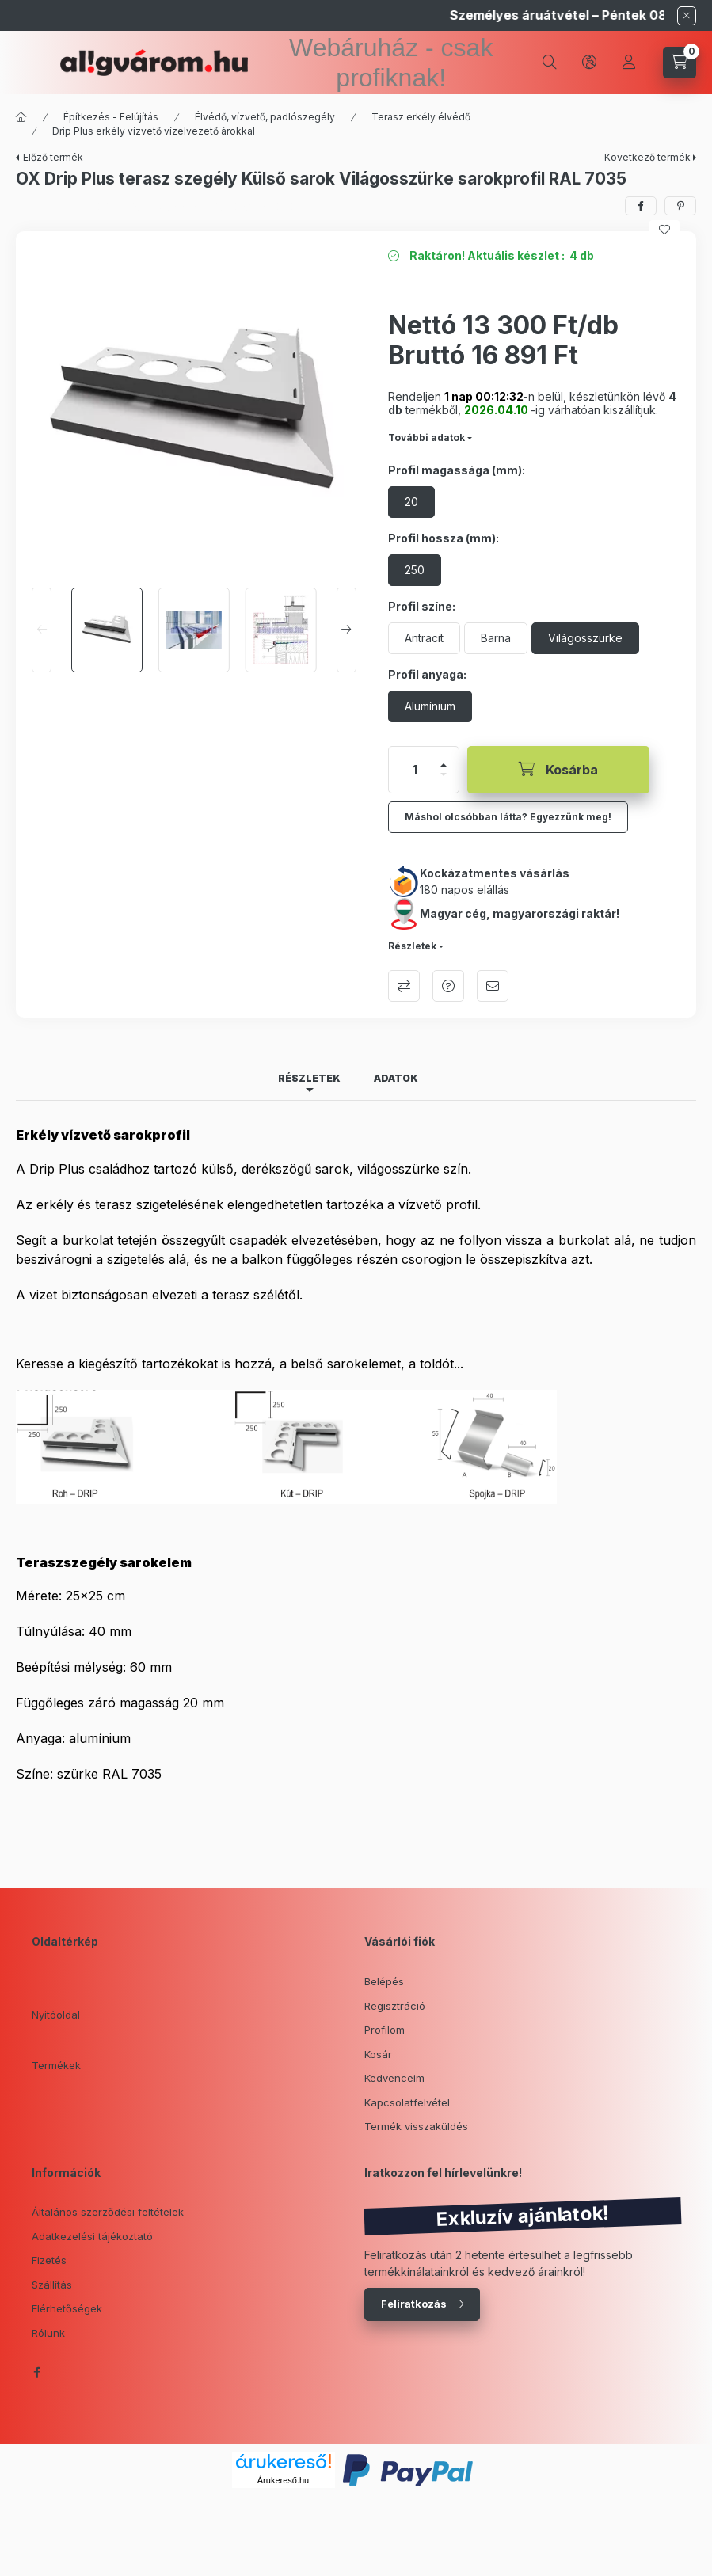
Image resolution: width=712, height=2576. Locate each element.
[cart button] (679, 62)
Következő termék (647, 157)
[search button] (549, 62)
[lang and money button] (589, 62)
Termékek (56, 2065)
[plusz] (443, 765)
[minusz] (443, 774)
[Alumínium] (430, 706)
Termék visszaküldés (416, 2126)
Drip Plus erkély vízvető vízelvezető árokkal (153, 131)
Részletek (412, 946)
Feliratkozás (414, 2303)
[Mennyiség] (415, 770)
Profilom (384, 2029)
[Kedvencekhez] (664, 229)
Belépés (384, 1981)
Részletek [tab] (309, 1078)
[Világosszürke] (585, 638)
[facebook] (641, 205)
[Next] (346, 630)
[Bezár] (686, 15)
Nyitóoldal (56, 2014)
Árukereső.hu (283, 2480)
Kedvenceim (394, 2078)
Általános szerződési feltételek (108, 2211)
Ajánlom (492, 986)
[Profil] (629, 62)
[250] (414, 570)
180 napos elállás (464, 889)
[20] (411, 502)
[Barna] (495, 638)
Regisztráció (394, 2006)
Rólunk (48, 2333)
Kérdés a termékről (448, 986)
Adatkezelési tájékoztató (92, 2236)
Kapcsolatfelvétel (407, 2102)
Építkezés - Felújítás (110, 117)
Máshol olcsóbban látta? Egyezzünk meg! (508, 817)
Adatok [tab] (396, 1078)
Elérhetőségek (67, 2308)
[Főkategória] (21, 117)
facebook (36, 2372)
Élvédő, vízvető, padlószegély (265, 117)
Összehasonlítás (404, 986)
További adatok (426, 437)
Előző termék (53, 157)
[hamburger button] (30, 63)
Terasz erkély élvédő (420, 117)
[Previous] (41, 630)
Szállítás (52, 2284)
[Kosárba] (558, 769)
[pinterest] (680, 205)
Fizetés (49, 2260)
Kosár (378, 2054)
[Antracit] (424, 638)
